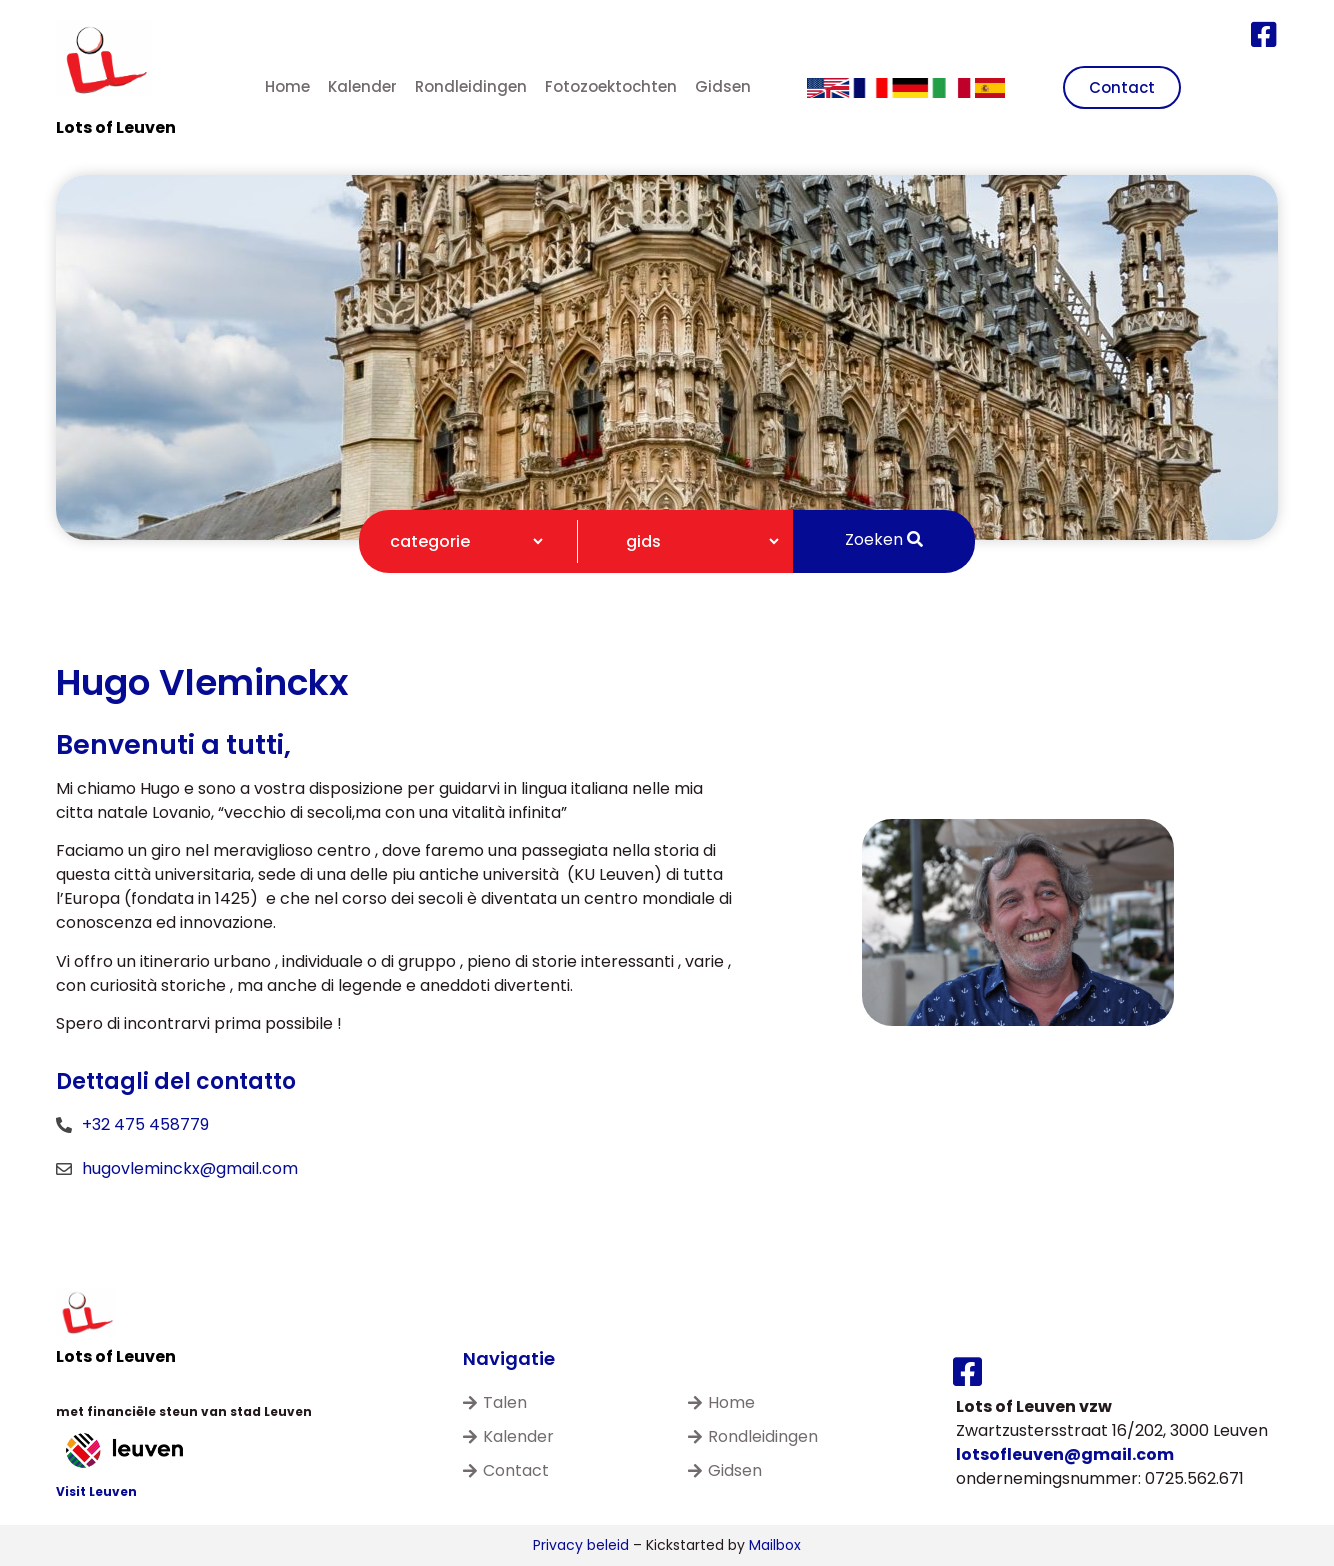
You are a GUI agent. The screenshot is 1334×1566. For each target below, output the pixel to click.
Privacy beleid (581, 1545)
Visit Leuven (96, 1491)
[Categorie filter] (458, 541)
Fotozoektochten (611, 86)
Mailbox (775, 1545)
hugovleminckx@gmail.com (190, 1168)
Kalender (362, 86)
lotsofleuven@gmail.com (1065, 1454)
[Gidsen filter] (694, 541)
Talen (495, 1402)
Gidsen (723, 86)
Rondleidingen (471, 86)
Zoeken (884, 539)
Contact (506, 1470)
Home (287, 86)
